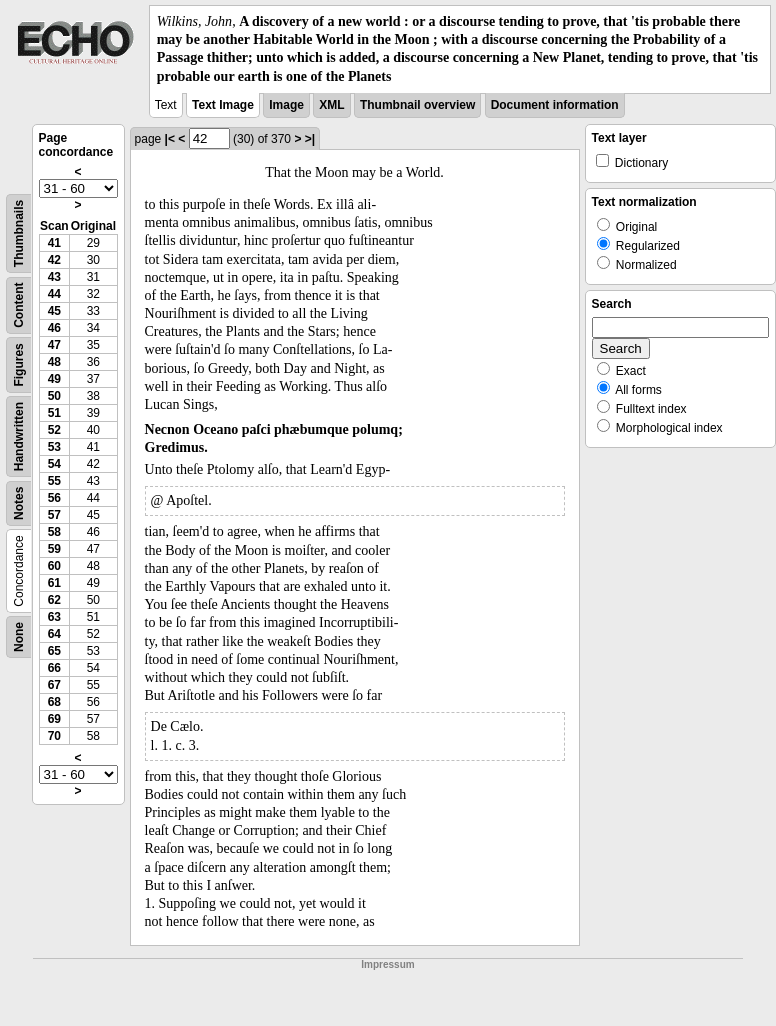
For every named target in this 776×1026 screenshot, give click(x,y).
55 (54, 481)
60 (54, 566)
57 (54, 515)
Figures (19, 364)
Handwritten (19, 436)
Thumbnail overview (417, 105)
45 (54, 311)
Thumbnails (19, 233)
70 (54, 736)
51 (54, 413)
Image (286, 105)
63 (54, 617)
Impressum (387, 964)
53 (54, 447)
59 (54, 549)
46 (54, 328)
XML (331, 105)
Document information (555, 105)
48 (54, 362)
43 (54, 277)
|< (170, 139)
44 (54, 294)
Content (19, 304)
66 (54, 668)
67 (54, 685)
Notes (19, 502)
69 (54, 719)
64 (54, 634)
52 (54, 430)
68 (54, 702)
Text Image (223, 105)
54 (54, 464)
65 (54, 651)
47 (54, 345)
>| (310, 139)
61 (54, 583)
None (19, 637)
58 (54, 532)
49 (54, 379)
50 (54, 396)
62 (54, 600)
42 (54, 260)
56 (54, 498)
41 (54, 243)
